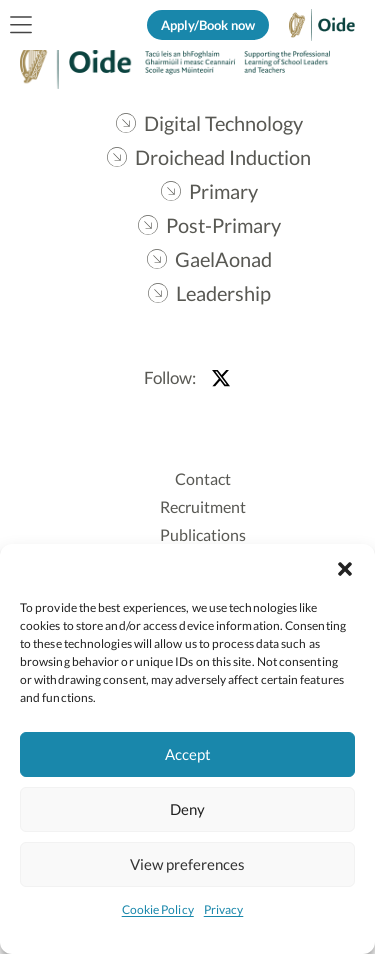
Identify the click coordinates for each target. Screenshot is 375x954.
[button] (345, 569)
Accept (188, 754)
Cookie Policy (158, 909)
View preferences (187, 864)
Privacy (224, 909)
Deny (187, 809)
